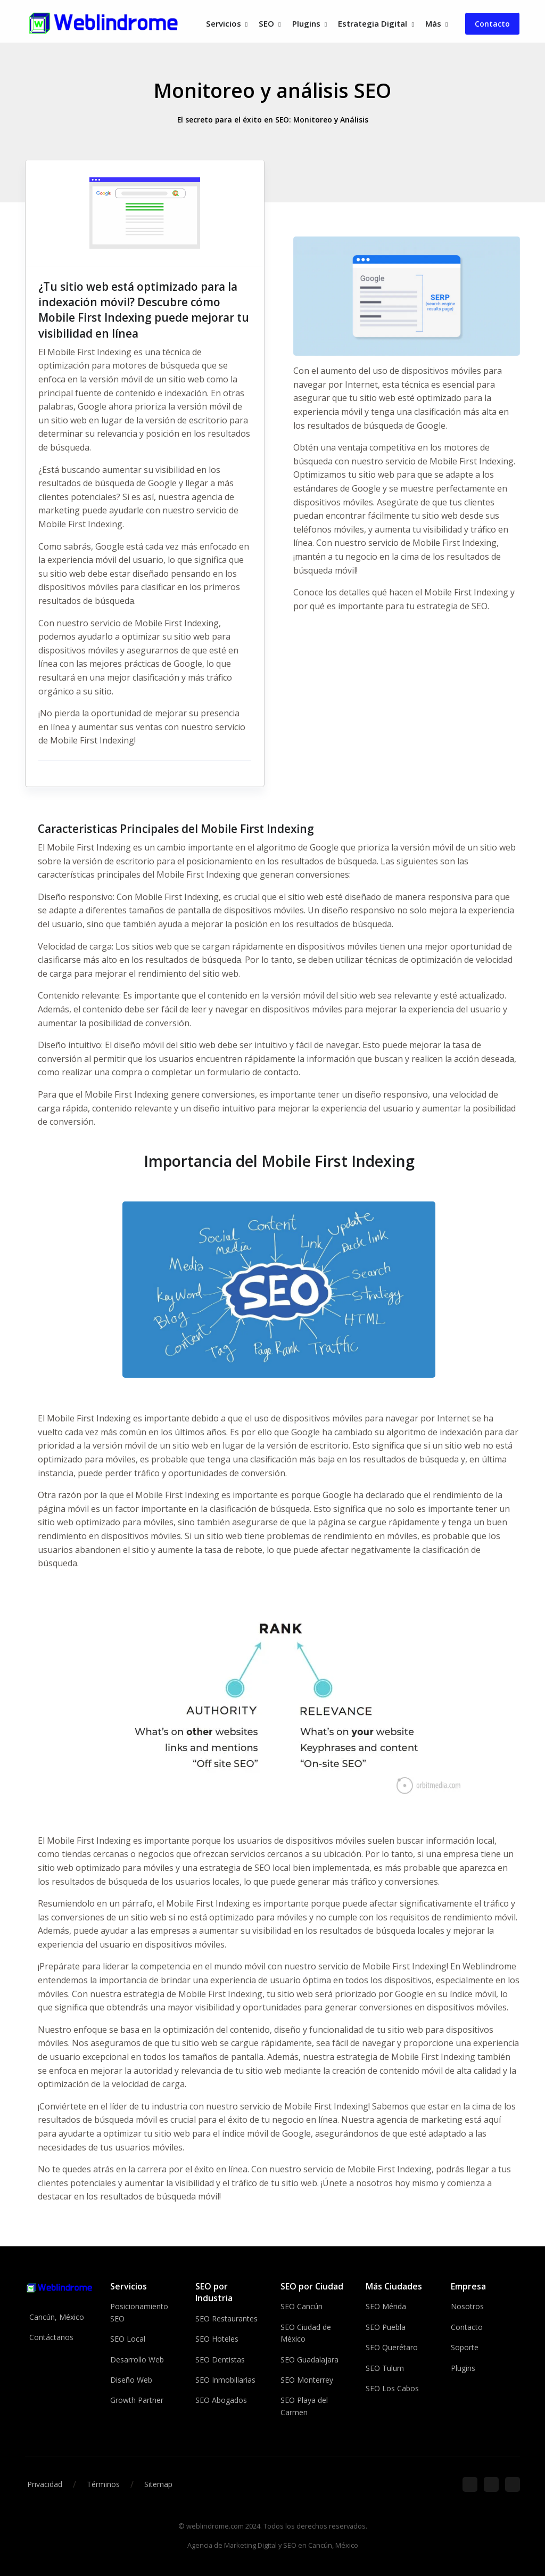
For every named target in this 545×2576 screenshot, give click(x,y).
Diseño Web (131, 2380)
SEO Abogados (221, 2400)
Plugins (306, 23)
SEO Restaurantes (226, 2318)
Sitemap (158, 2484)
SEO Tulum (385, 2367)
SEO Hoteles (216, 2339)
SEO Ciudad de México (305, 2333)
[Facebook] (470, 2484)
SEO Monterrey (306, 2380)
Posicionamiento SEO (139, 2312)
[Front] (104, 23)
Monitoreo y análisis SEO (272, 90)
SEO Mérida (386, 2306)
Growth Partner (136, 2400)
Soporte (464, 2347)
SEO (266, 23)
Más (433, 23)
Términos (103, 2484)
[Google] (491, 2484)
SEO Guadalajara (309, 2359)
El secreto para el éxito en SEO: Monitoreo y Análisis (272, 120)
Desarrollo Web (137, 2359)
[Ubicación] (512, 2484)
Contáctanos (51, 2337)
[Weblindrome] (59, 2287)
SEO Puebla (386, 2327)
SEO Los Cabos (392, 2388)
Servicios (223, 23)
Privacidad (44, 2484)
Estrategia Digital (372, 23)
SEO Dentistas (220, 2359)
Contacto (492, 24)
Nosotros (467, 2306)
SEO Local (127, 2339)
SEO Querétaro (392, 2347)
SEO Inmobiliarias (225, 2380)
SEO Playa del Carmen (304, 2406)
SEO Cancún (301, 2306)
